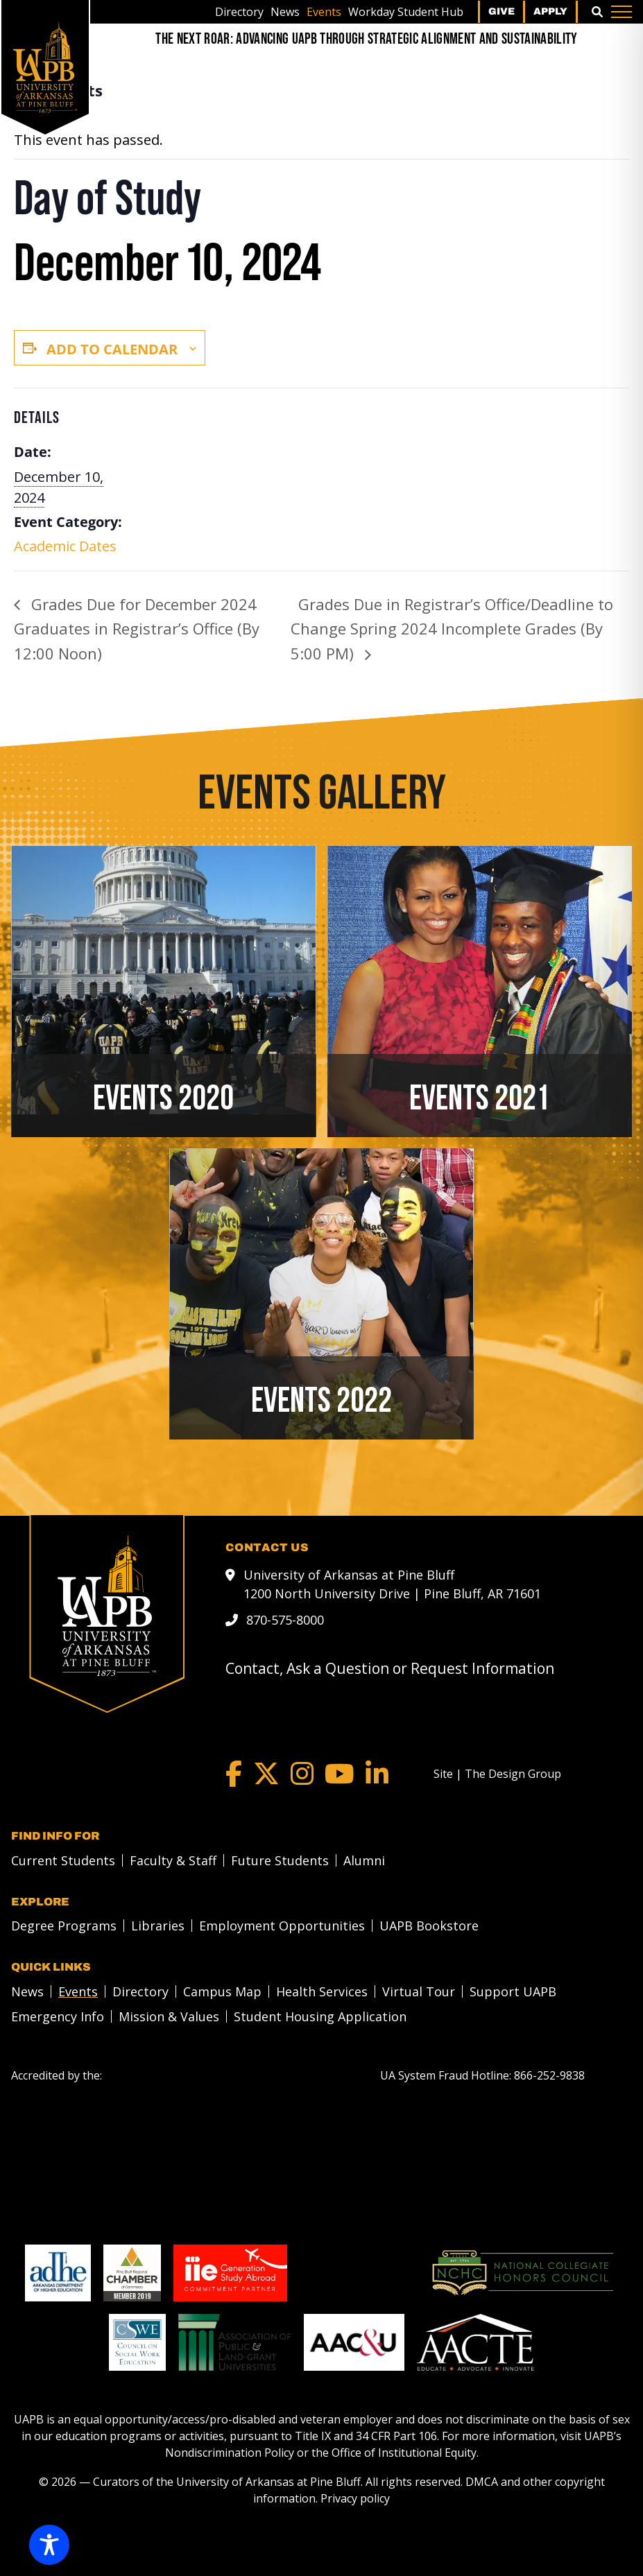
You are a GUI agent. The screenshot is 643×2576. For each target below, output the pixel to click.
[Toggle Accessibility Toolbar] (49, 2544)
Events (324, 11)
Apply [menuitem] (550, 11)
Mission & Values (169, 2016)
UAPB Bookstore (429, 1925)
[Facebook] (233, 1774)
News (285, 11)
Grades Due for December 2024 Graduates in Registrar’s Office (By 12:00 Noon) (136, 629)
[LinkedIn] (377, 1774)
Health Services (322, 1991)
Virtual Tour (418, 1991)
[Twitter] (266, 1774)
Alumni (364, 1860)
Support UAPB (513, 1991)
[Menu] (621, 12)
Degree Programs (64, 1925)
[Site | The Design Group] (497, 1773)
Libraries (158, 1925)
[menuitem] (239, 11)
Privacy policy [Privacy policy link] (355, 2498)
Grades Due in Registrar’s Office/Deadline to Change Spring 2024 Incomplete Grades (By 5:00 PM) (452, 629)
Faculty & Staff (173, 1860)
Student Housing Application (320, 2016)
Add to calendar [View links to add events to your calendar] (112, 349)
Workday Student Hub (405, 11)
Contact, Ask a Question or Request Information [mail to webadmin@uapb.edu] (389, 1668)
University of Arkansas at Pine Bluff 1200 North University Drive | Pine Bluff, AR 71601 (392, 1584)
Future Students (280, 1860)
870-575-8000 (285, 1619)
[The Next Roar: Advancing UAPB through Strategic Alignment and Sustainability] (366, 39)
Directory (239, 11)
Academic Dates (65, 546)
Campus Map (222, 1991)
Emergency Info (57, 2016)
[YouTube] (339, 1774)
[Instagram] (302, 1774)
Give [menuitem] (501, 11)
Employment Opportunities (282, 1925)
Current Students (63, 1860)
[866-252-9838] (549, 2075)
